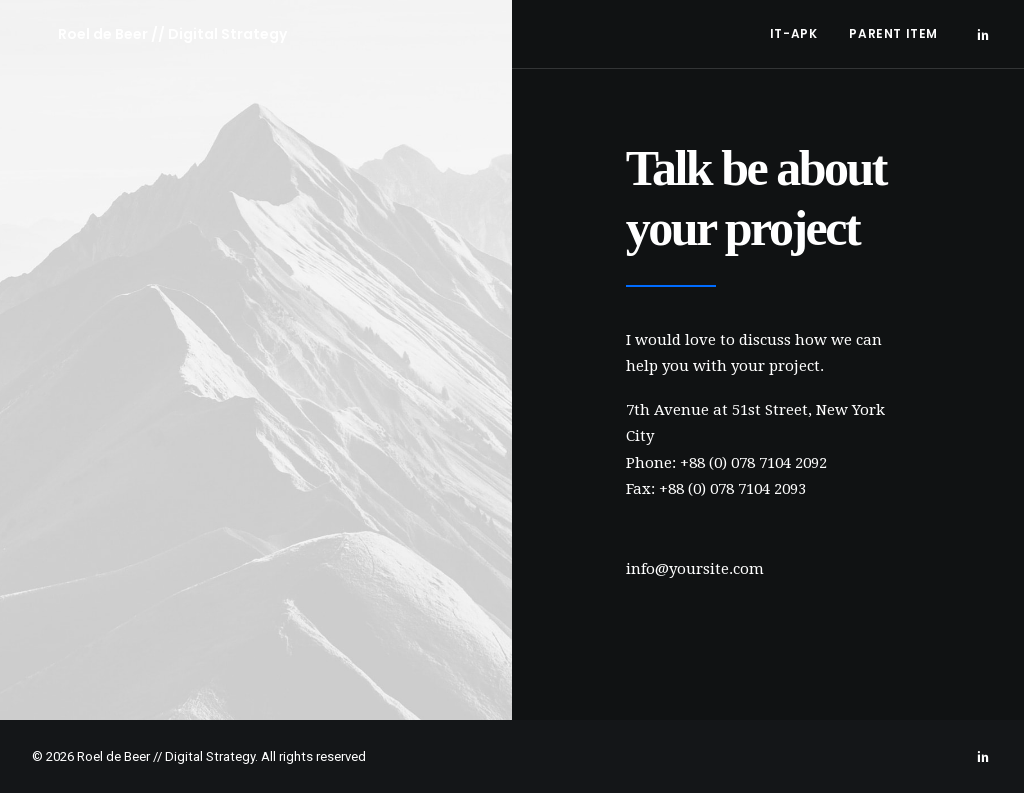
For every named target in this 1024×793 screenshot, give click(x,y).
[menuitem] (794, 34)
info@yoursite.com (695, 569)
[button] (983, 34)
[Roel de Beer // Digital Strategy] (146, 34)
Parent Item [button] (893, 33)
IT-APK (794, 33)
